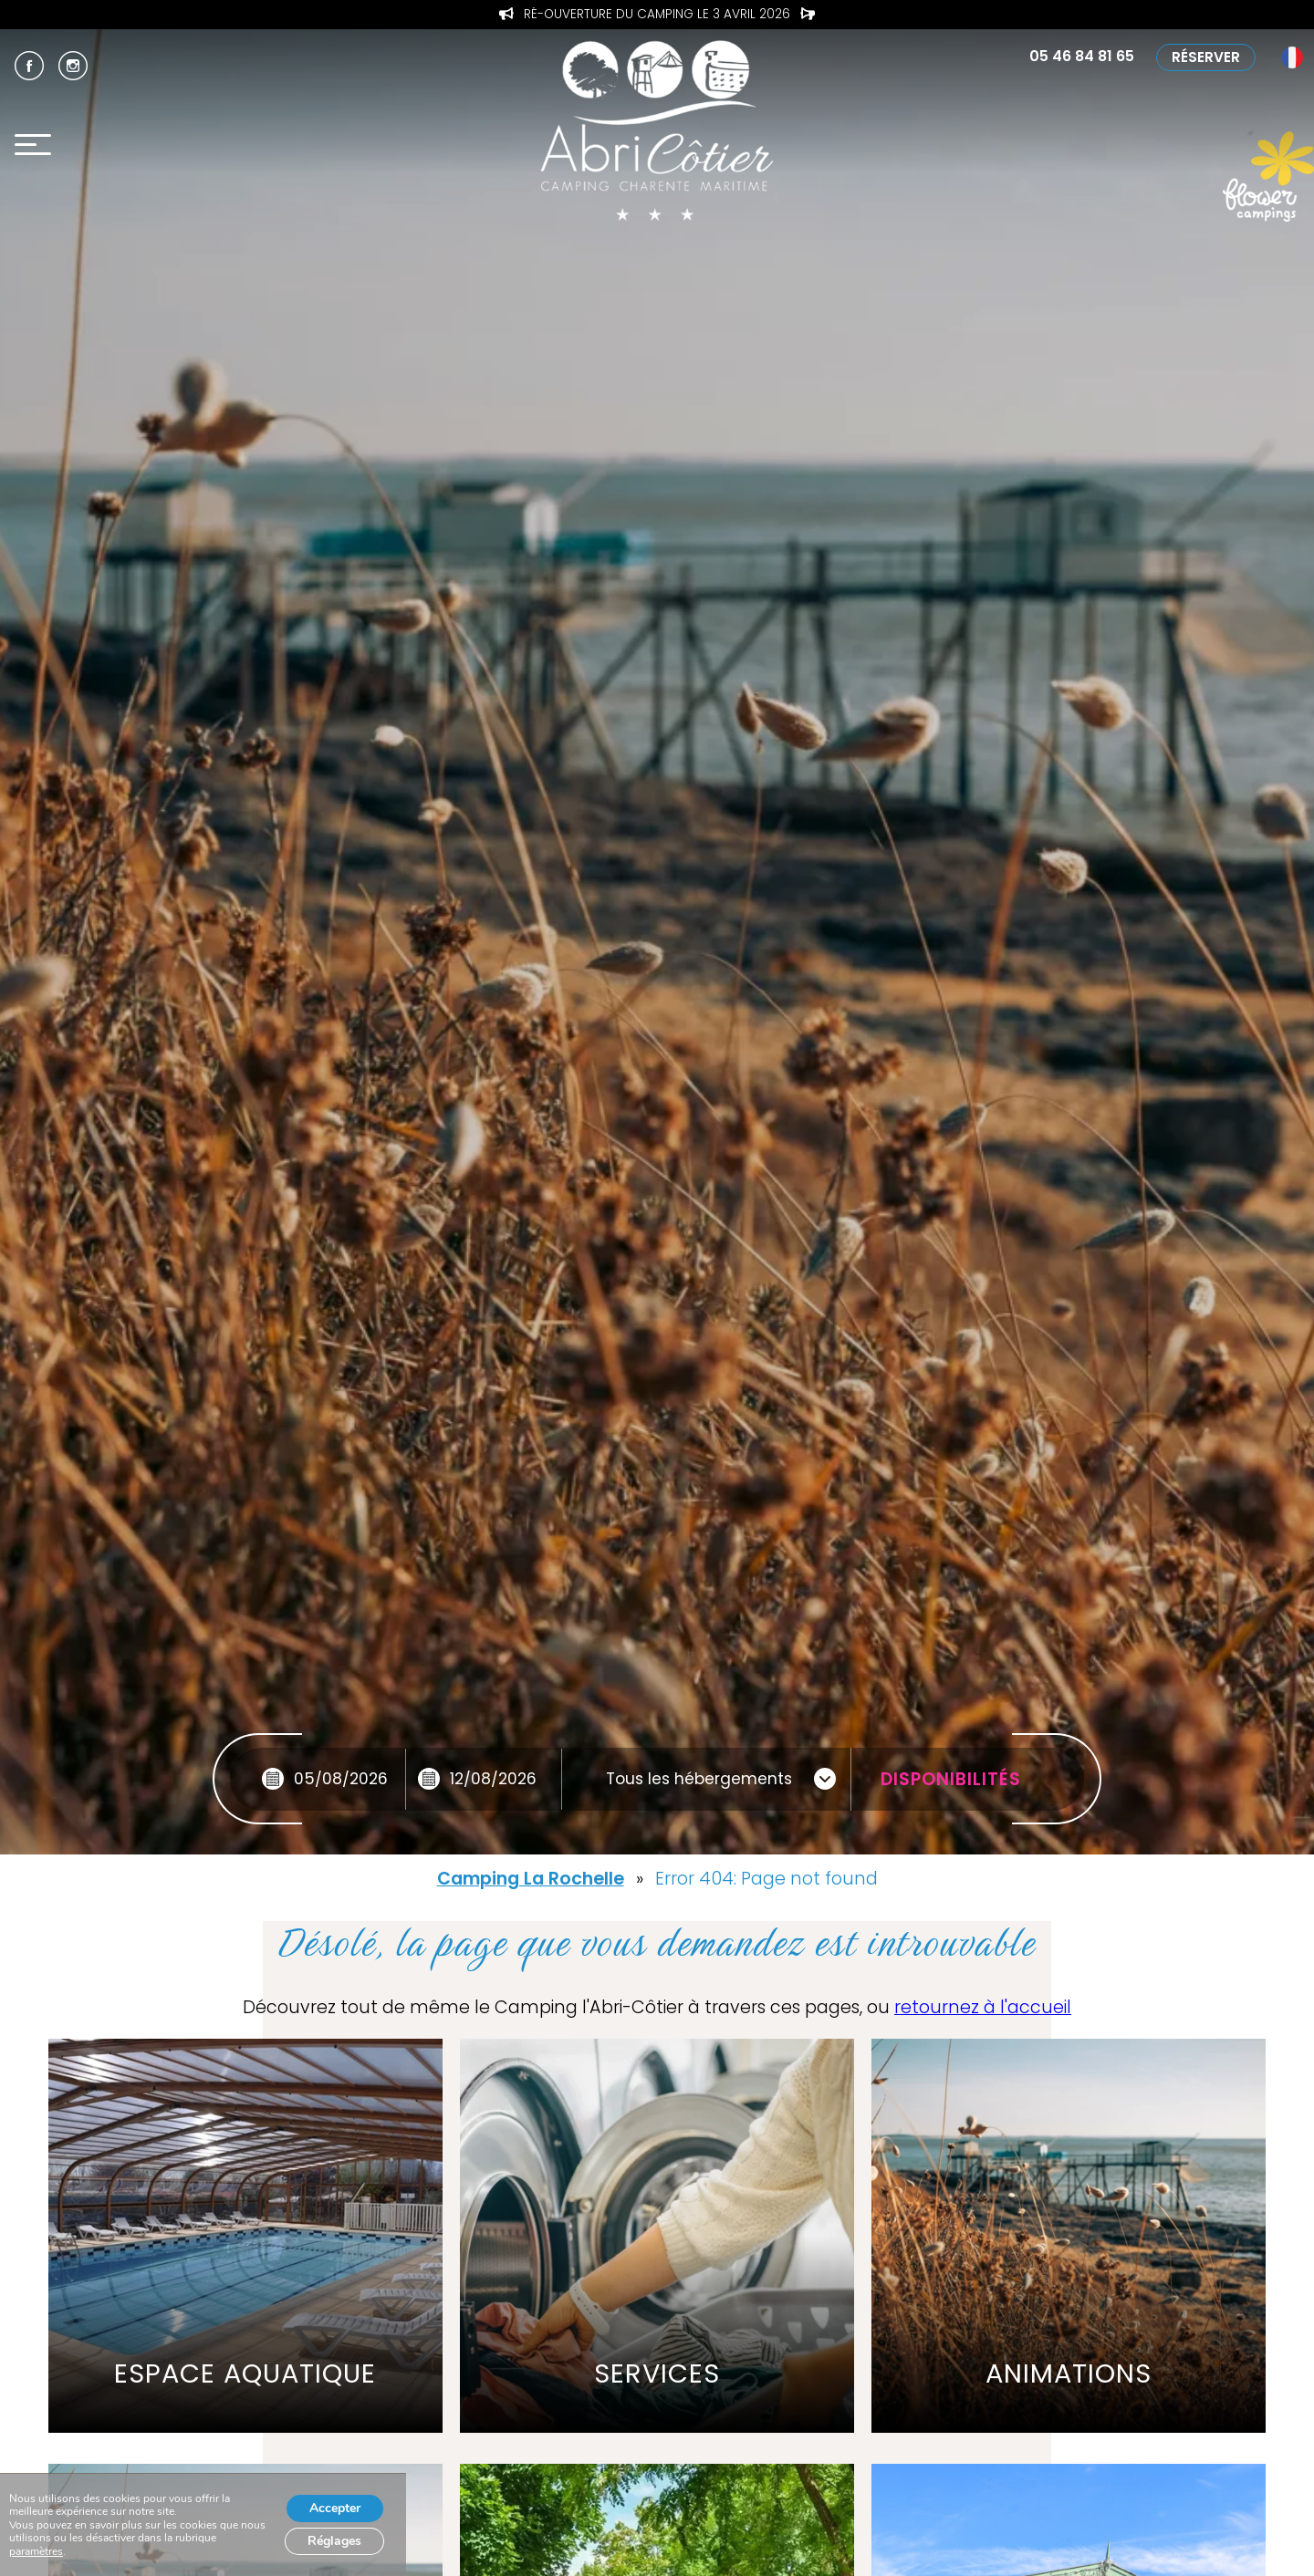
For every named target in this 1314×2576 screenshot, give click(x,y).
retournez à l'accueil (982, 2007)
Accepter (334, 2508)
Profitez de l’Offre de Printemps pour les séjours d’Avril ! (657, 14)
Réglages (334, 2541)
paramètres (36, 2551)
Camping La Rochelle (530, 1878)
